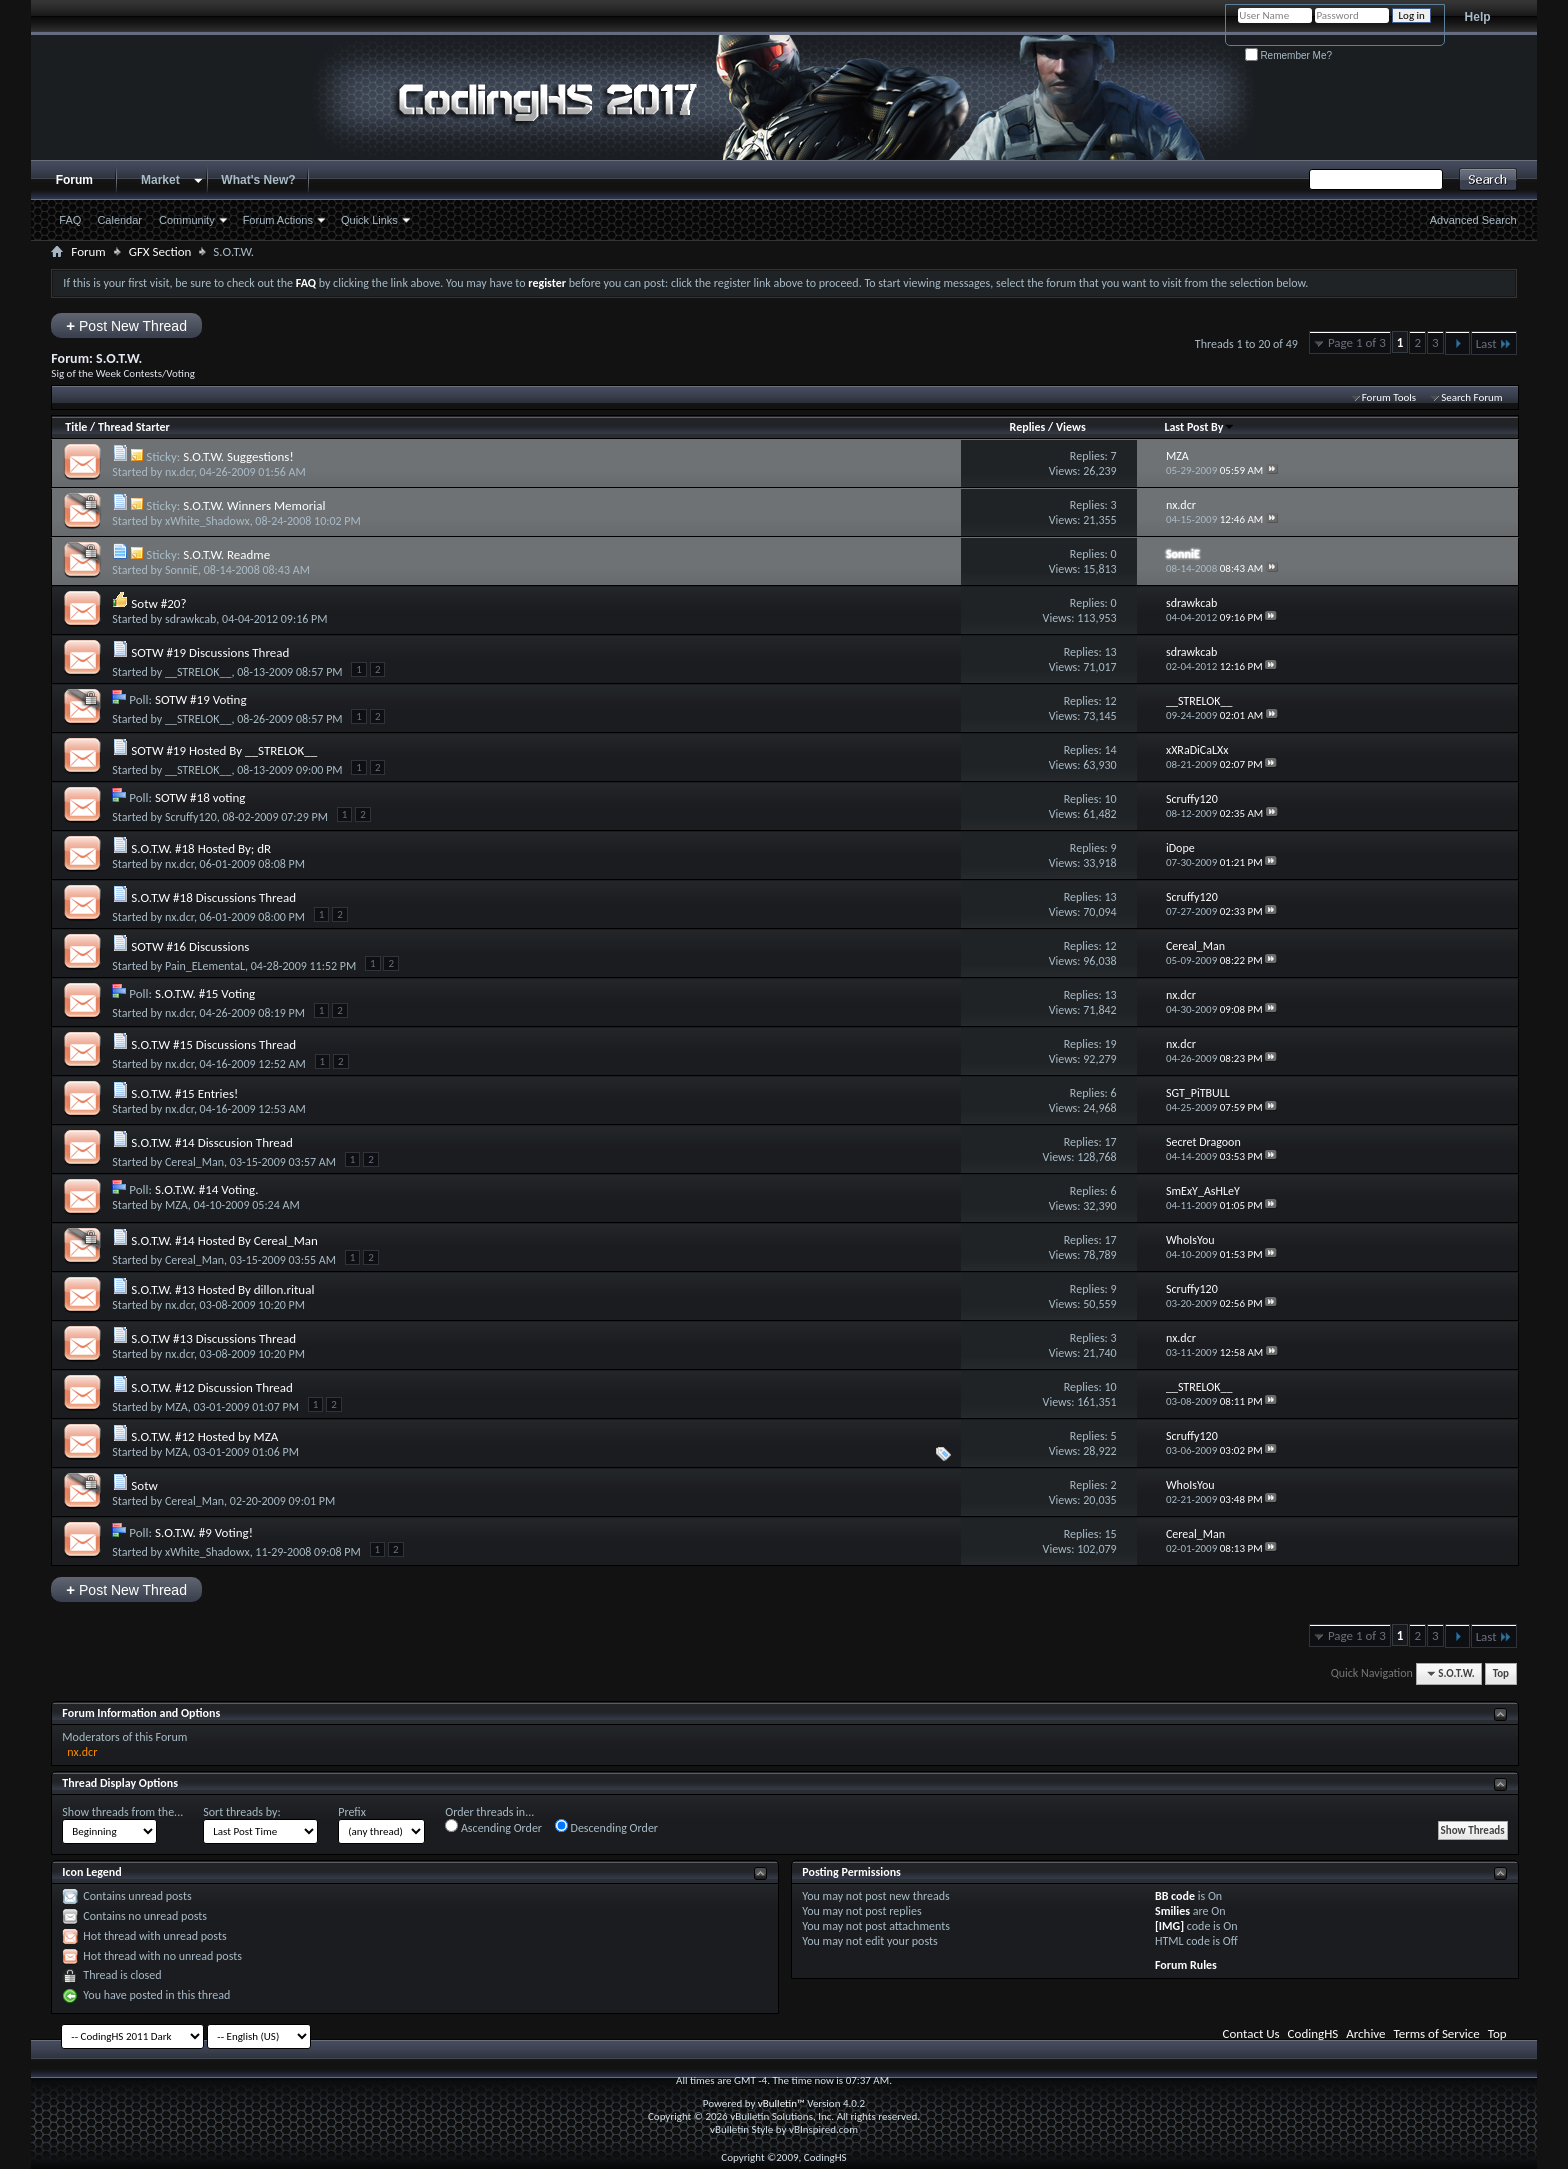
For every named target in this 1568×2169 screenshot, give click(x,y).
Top (1501, 1673)
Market (160, 180)
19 (1110, 1044)
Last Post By (1199, 427)
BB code (1175, 1896)
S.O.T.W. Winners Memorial (254, 505)
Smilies (1172, 1911)
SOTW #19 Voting (201, 699)
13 (1110, 652)
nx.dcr (179, 472)
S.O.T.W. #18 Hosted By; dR (201, 848)
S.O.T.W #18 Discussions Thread (213, 897)
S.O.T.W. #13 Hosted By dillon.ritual (222, 1289)
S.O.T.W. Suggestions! (238, 456)
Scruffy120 (191, 817)
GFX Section (160, 251)
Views (1071, 427)
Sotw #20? (158, 603)
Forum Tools (1389, 397)
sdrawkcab (190, 619)
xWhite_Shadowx (207, 521)
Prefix (352, 1812)
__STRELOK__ (198, 672)
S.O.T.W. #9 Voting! (204, 1532)
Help (1478, 17)
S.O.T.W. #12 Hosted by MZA (204, 1436)
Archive (1365, 2033)
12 (1110, 701)
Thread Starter (134, 427)
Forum (74, 180)
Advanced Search (1473, 220)
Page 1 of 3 (1357, 342)
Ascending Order (493, 1827)
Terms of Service (1437, 2033)
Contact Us (1251, 2033)
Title (76, 427)
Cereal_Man (194, 1162)
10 (1110, 799)
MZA (176, 1205)
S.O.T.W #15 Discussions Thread (213, 1044)
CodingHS (1313, 2033)
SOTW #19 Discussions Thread (210, 652)
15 (1110, 1534)
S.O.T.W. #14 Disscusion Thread (212, 1142)
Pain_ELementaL (205, 966)
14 (1110, 750)
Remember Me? (1288, 55)
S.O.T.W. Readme (226, 554)
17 (1110, 1142)
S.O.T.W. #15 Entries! (184, 1093)
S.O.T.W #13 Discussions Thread (213, 1338)
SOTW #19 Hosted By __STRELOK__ (224, 750)
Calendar (119, 220)
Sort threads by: (241, 1812)
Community (187, 220)
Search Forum (1472, 397)
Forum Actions (278, 220)
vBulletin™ (781, 2103)
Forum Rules (1186, 1965)
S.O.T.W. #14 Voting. (207, 1189)
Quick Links (369, 220)
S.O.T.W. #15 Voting (205, 993)
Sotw (144, 1485)
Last (1494, 343)
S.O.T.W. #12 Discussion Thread (212, 1387)
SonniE (181, 570)
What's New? (258, 180)
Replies (1028, 427)
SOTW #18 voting (200, 797)
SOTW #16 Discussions (190, 946)
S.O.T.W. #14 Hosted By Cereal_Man (224, 1240)
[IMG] (1169, 1926)
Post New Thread (126, 325)
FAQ (70, 220)
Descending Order (606, 1827)
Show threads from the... (122, 1812)
